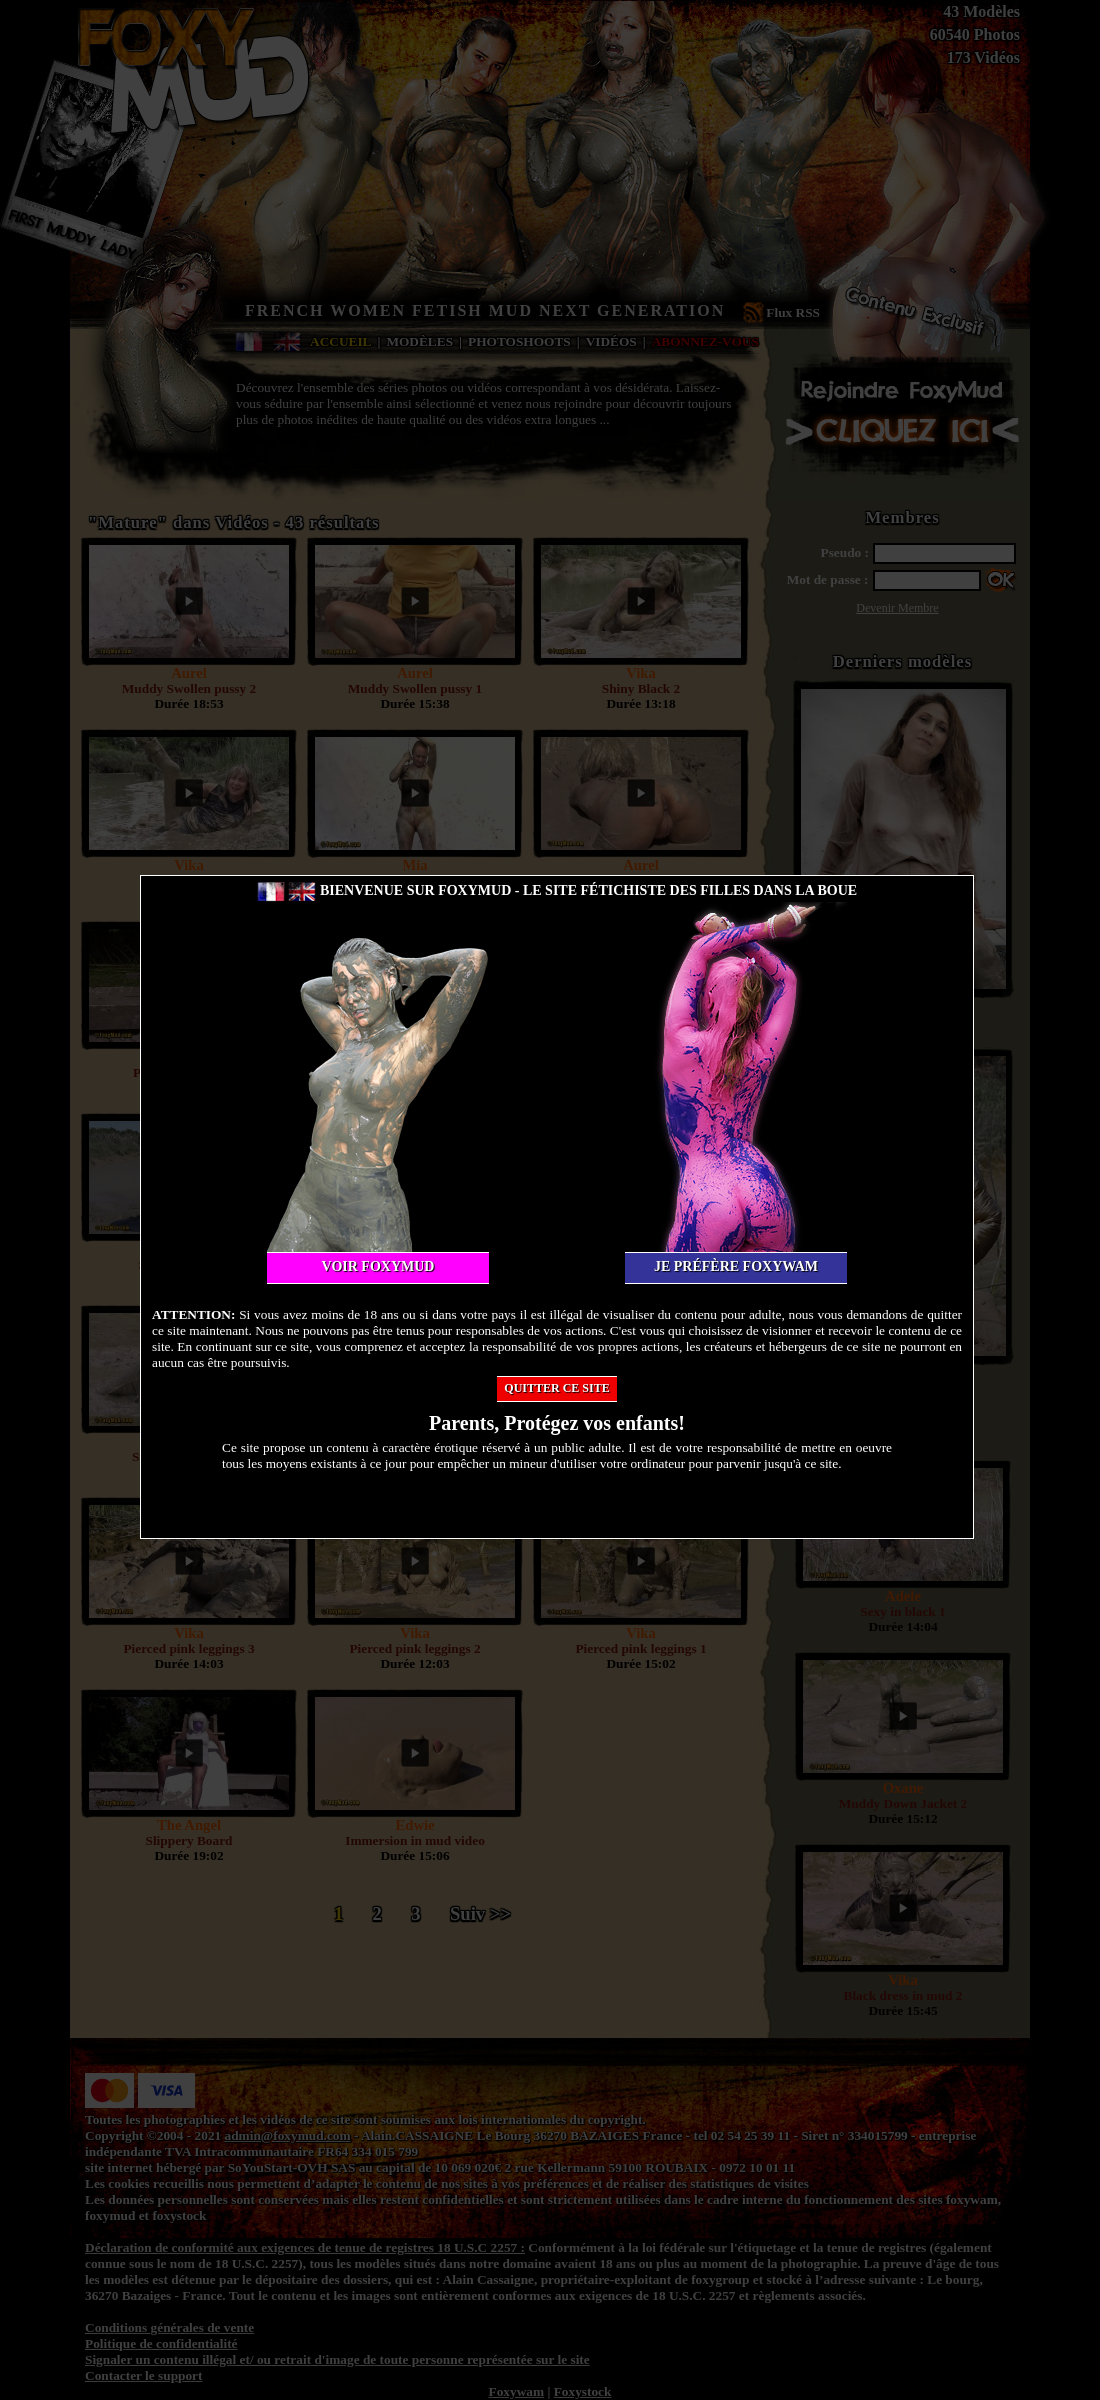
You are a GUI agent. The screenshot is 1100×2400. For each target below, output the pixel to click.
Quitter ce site (556, 1388)
